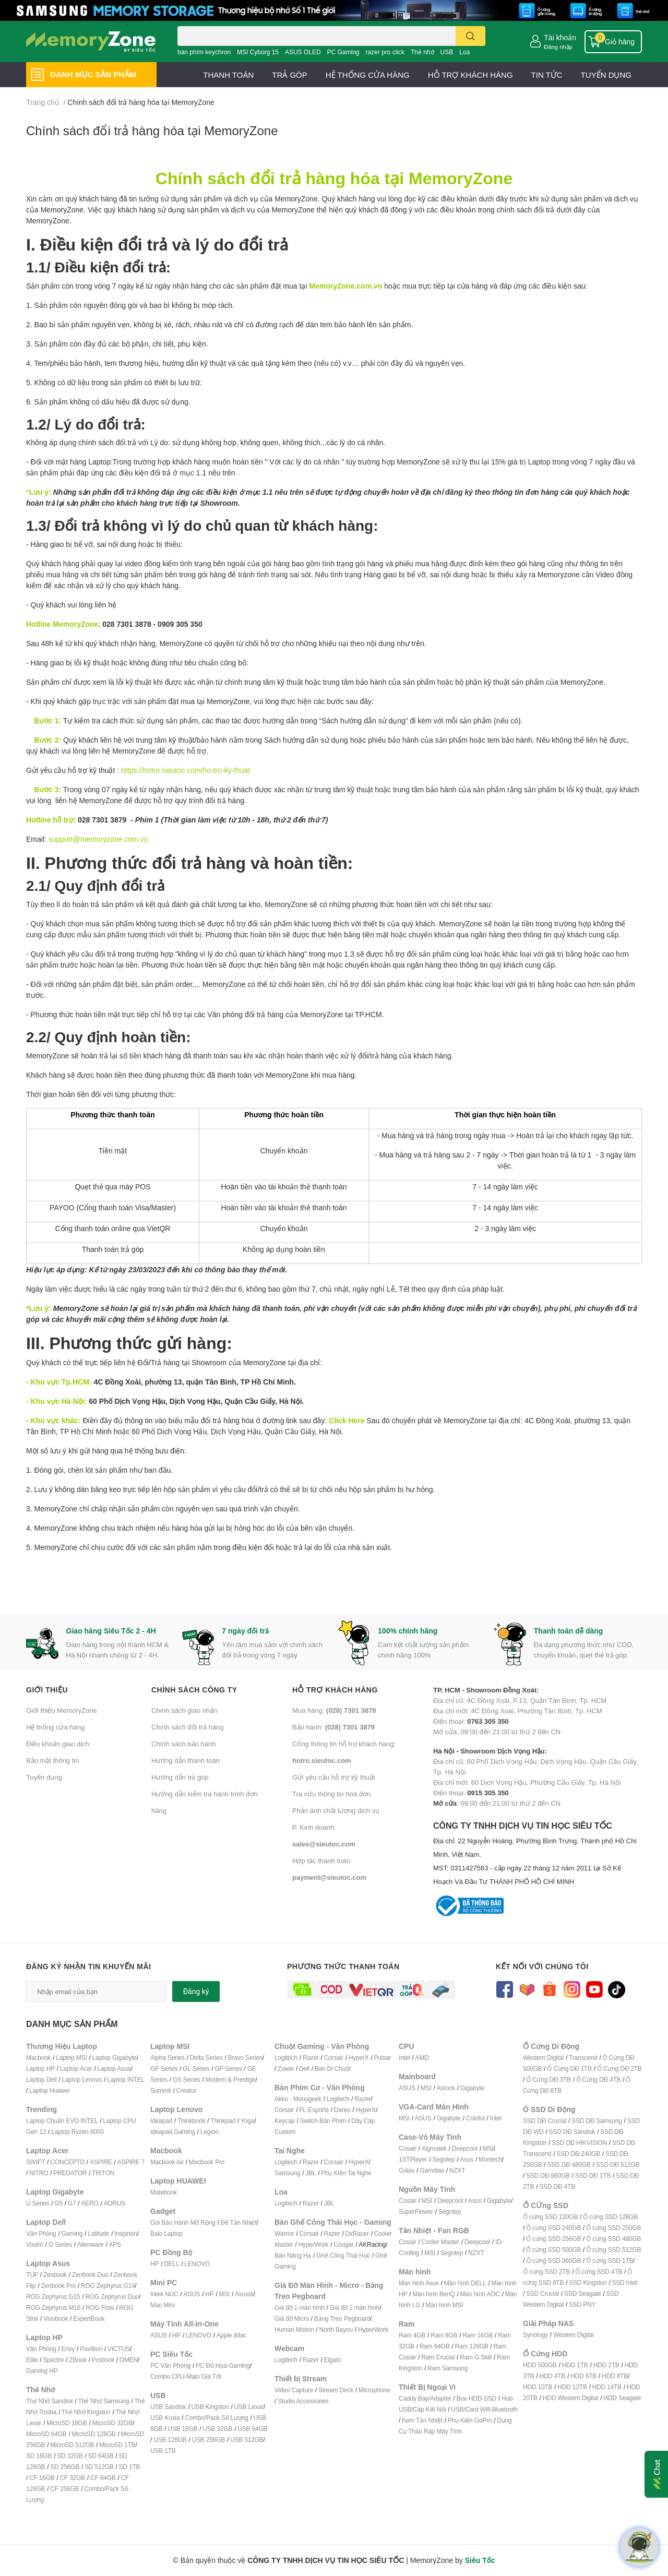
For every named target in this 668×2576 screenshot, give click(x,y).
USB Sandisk (168, 2407)
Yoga (247, 2121)
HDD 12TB (572, 2387)
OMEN (129, 2360)
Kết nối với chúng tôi (542, 1966)
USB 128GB (170, 2439)
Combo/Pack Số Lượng (216, 2418)
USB (447, 52)
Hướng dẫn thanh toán (185, 1760)
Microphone (374, 2390)
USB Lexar (249, 2407)
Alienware (90, 2244)
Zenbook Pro (58, 2285)
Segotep (443, 2159)
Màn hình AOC (480, 2294)
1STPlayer (413, 2159)
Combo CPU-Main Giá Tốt (185, 2376)
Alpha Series (167, 2057)
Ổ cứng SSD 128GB (610, 2217)
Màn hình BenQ (433, 2294)
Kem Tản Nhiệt (422, 2420)
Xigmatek (433, 2148)
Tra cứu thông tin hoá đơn (331, 1794)
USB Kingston (210, 2407)
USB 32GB (217, 2428)
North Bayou (336, 2329)
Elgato (332, 2360)
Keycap (285, 2121)
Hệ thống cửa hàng (55, 1727)
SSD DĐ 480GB (569, 2164)
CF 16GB (42, 2478)
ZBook (78, 2360)
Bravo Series (245, 2057)
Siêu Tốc (480, 2560)
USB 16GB (182, 2428)
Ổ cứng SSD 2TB (546, 2271)
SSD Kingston (587, 2282)
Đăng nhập (558, 46)
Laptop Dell (41, 2079)
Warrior (284, 2233)
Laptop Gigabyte (114, 2057)
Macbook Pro (207, 2162)
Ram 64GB (435, 2346)
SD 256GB (64, 2467)
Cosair (407, 2148)
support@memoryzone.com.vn (98, 838)
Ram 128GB (471, 2346)
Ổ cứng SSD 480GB (613, 2239)
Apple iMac (231, 2335)
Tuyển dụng (44, 1777)
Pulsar (382, 2057)
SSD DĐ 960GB (548, 2175)
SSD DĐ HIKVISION (579, 2142)
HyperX (359, 2057)
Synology (535, 2335)
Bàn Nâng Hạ (293, 2255)
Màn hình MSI (444, 2305)
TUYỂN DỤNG (606, 74)
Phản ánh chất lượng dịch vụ (335, 1810)
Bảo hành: (333, 1727)
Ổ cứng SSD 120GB (550, 2217)
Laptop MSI (71, 2057)
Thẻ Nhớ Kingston (86, 2412)
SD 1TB (129, 2467)
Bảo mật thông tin (52, 1760)
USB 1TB (163, 2450)
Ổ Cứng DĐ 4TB (598, 2079)
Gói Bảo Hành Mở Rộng (182, 2222)
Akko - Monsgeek (298, 2099)
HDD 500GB (540, 2365)
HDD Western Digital (571, 2398)
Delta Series (206, 2057)
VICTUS (119, 2349)
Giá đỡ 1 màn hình (300, 2307)
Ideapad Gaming (172, 2132)
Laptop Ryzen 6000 (77, 2132)
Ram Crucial (438, 2357)
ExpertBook (88, 2318)
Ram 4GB (412, 2335)
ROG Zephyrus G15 (53, 2296)
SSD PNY (582, 2304)
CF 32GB (73, 2478)
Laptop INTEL (126, 2079)
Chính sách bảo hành (183, 1743)
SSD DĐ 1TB (593, 2175)
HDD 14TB (607, 2387)
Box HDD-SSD (476, 2398)
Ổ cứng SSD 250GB (613, 2228)
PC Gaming (343, 52)
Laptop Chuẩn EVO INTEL (62, 2121)
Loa (464, 52)
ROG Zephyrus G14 (108, 2285)
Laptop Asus (114, 2068)
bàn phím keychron (204, 52)
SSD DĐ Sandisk (572, 2132)
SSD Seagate (582, 2293)
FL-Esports (314, 2110)
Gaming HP (41, 2371)
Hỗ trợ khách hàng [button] (335, 1689)
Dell (304, 2068)
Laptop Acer (76, 2068)
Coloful (475, 2118)
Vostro (34, 2244)
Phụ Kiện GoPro (470, 2420)
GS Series (186, 2079)
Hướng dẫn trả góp (180, 1777)
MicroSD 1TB (117, 2445)
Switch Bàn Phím (323, 2121)
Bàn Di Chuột (333, 2068)
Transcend (583, 2057)
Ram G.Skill (476, 2357)
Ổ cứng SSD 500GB (553, 2249)
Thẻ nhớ (422, 52)
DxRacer (356, 2233)
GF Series (163, 2068)
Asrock (244, 2294)
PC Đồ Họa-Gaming (223, 2365)
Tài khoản (560, 37)
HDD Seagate (622, 2398)
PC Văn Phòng (170, 2365)
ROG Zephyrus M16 (53, 2307)
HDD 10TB (537, 2387)
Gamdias (432, 2170)
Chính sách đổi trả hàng (187, 1727)
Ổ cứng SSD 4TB (598, 2271)
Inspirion (125, 2233)
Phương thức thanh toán (343, 1966)
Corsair (333, 2057)
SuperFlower (416, 2211)
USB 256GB (208, 2439)
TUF (32, 2275)
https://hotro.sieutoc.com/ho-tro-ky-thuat (185, 770)
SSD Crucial (542, 2293)
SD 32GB (69, 2456)
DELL (171, 2264)
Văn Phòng (41, 2233)
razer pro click (384, 52)
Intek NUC (164, 2294)
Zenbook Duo (90, 2275)
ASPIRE (101, 2162)
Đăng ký (196, 1991)
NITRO (38, 2173)
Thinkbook (191, 2121)
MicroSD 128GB (94, 2434)
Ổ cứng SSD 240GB (553, 2228)
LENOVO (197, 2264)
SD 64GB (100, 2456)
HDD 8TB (615, 2376)
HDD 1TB (575, 2365)
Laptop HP (40, 2068)
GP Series (228, 2068)
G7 (72, 2203)
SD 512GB (99, 2467)
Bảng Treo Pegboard (342, 2318)
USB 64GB (252, 2428)
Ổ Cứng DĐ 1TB (569, 2068)
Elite (32, 2360)
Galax (406, 2170)
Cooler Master (440, 2242)
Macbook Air (167, 2162)
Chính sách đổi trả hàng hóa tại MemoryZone (152, 130)
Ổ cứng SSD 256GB (553, 2239)
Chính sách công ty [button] (194, 1689)
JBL (310, 2173)
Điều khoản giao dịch (57, 1743)
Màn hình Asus (419, 2283)
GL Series (196, 2068)
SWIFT (35, 2162)
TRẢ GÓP (289, 74)
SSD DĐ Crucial (544, 2121)
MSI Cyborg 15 (258, 52)
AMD (422, 2057)
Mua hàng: (334, 1710)
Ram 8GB (444, 2335)
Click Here (346, 1420)
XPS (115, 2244)
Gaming (71, 2233)
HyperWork (313, 2244)
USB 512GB (247, 2439)
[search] (470, 36)
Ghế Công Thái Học (343, 2255)
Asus (466, 2159)
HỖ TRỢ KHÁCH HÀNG (470, 74)
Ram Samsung (447, 2368)
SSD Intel (624, 2282)
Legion (209, 2132)
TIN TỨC (547, 74)
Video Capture (294, 2390)
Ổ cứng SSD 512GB (613, 2249)
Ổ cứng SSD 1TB (609, 2260)
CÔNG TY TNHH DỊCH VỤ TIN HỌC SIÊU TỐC (537, 1854)
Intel (404, 2057)
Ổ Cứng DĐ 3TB (548, 2079)
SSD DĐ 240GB (578, 2153)
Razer (311, 2057)
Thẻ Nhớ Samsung (103, 2401)
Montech (490, 2159)
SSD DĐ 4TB (557, 2186)
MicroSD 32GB (112, 2423)
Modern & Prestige (231, 2079)
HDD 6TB (583, 2376)
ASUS (191, 2294)
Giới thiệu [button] (47, 1689)
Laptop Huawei (49, 2090)
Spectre (53, 2360)
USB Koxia (165, 2418)
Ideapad (161, 2121)
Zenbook (55, 2275)
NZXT (457, 2170)
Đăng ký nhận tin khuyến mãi (88, 1966)
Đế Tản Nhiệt (238, 2222)
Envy (68, 2349)
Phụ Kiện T (335, 2173)
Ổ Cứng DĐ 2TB (619, 2068)
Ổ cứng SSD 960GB (553, 2260)
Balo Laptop (166, 2233)
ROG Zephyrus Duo (112, 2296)
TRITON (103, 2173)
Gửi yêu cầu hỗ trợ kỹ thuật (333, 1777)
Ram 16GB (477, 2335)
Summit (160, 2090)
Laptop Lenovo (82, 2079)
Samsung (287, 2173)
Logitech (286, 2057)
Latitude (98, 2233)
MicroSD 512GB (72, 2445)
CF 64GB (103, 2478)
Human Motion (294, 2329)
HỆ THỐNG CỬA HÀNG (368, 74)
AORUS (114, 2203)
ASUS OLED (303, 52)
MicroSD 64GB (46, 2434)
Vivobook (55, 2318)
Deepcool (465, 2148)
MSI (224, 2294)
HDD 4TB (552, 2376)
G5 (58, 2203)
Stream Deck (335, 2390)
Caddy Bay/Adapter (425, 2398)
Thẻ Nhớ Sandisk (49, 2401)
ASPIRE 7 (131, 2162)
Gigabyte (472, 2088)
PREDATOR (70, 2173)
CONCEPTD (67, 2162)
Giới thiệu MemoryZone (61, 1710)
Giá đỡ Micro (292, 2318)
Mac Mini (162, 2305)
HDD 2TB (606, 2365)
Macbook (38, 2057)
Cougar (343, 2244)
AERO (89, 2203)
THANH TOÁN (228, 74)
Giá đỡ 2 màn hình (355, 2307)
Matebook (163, 2192)
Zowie (286, 2068)
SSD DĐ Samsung (596, 2121)
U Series (37, 2203)
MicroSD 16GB (66, 2423)
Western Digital (543, 2057)
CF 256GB (64, 2488)
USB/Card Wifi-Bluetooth (484, 2409)
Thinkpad (222, 2121)
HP (154, 2264)
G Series (60, 2244)
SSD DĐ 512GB (618, 2164)
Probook (103, 2360)
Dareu (342, 2110)
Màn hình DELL (465, 2283)
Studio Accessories (303, 2401)
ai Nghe (361, 2173)
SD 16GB (39, 2456)
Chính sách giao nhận (184, 1710)
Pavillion (91, 2349)
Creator (186, 2090)
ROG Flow (100, 2307)
